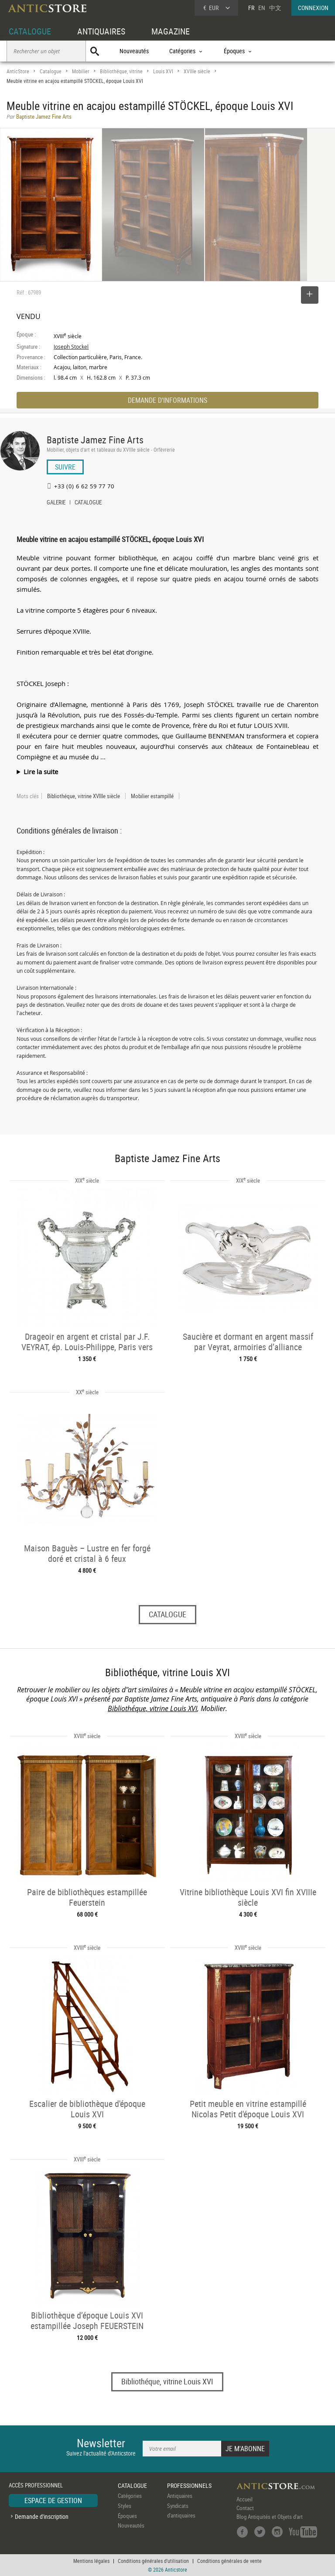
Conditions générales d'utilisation (153, 2560)
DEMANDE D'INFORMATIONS (167, 400)
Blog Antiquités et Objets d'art (269, 2517)
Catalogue (51, 71)
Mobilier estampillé (152, 796)
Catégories (130, 2496)
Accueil (244, 2499)
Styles (124, 2506)
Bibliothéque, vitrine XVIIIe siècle (83, 796)
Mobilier (80, 71)
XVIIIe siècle (197, 71)
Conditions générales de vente (229, 2560)
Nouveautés (134, 51)
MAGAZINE (170, 31)
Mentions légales (91, 2560)
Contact (245, 2508)
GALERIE (56, 503)
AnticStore (18, 71)
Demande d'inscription (41, 2516)
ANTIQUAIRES (101, 31)
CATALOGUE (30, 31)
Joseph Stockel (71, 346)
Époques (127, 2516)
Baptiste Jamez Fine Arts (95, 439)
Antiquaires (179, 2496)
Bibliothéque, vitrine (121, 71)
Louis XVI (163, 71)
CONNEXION (313, 7)
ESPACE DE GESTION (53, 2500)
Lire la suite (41, 771)
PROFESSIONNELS (189, 2485)
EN (261, 7)
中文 (275, 7)
